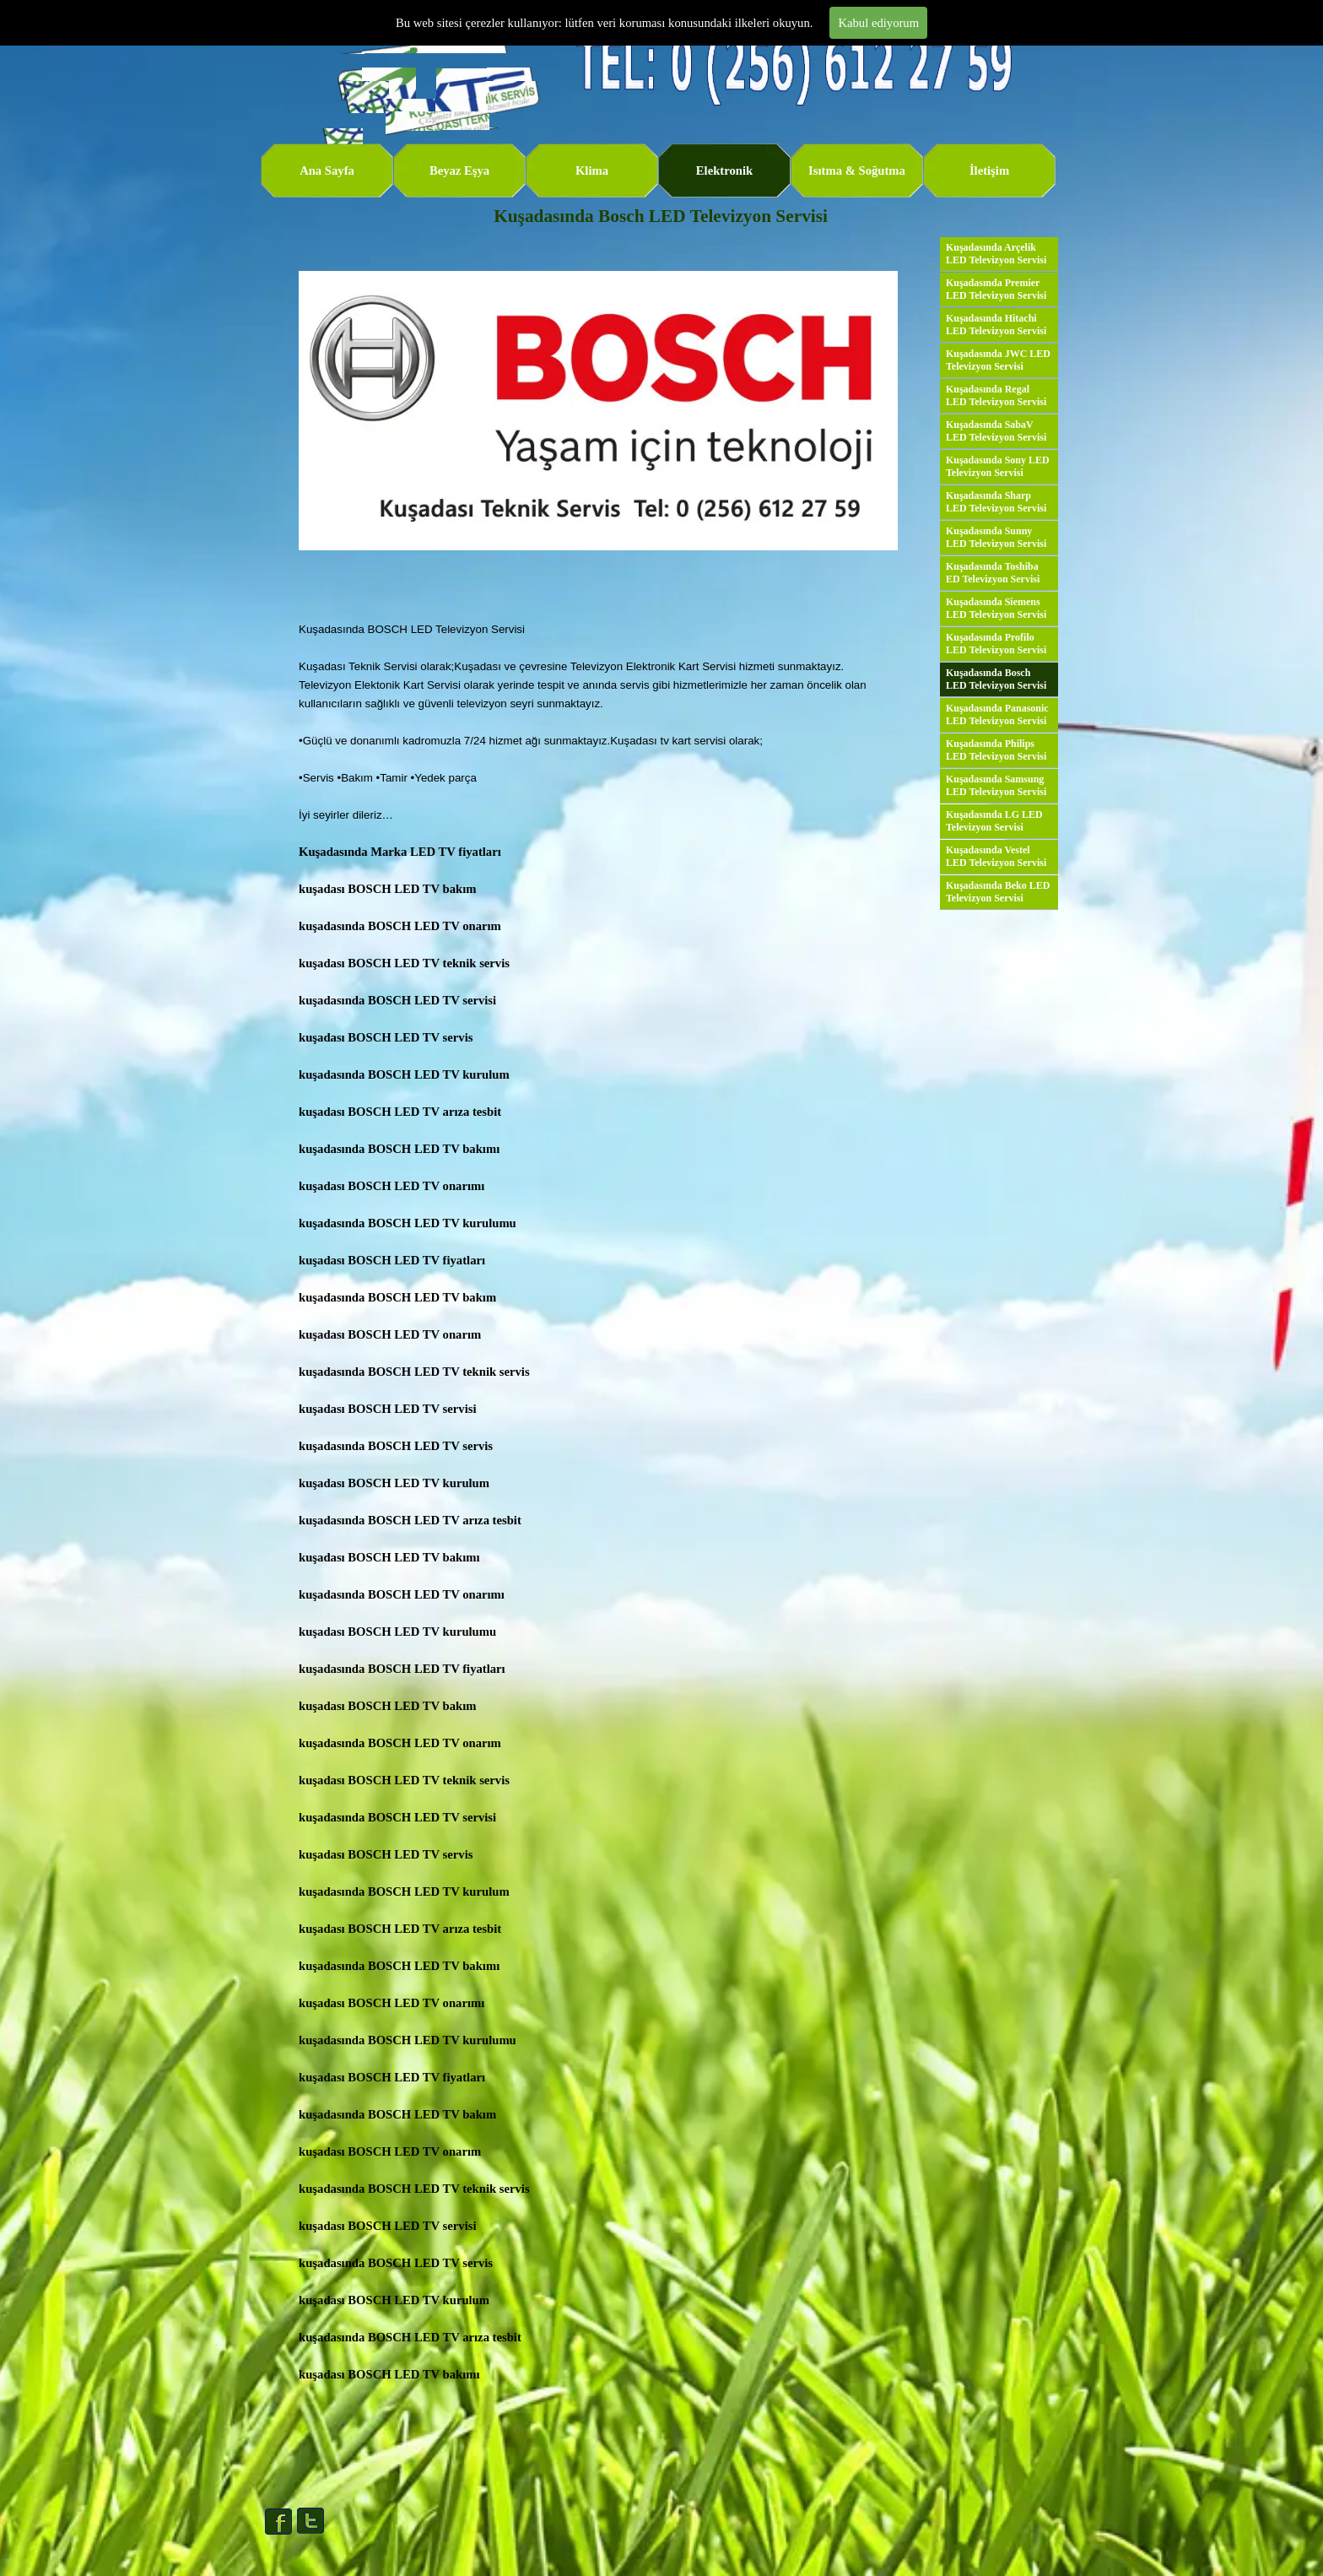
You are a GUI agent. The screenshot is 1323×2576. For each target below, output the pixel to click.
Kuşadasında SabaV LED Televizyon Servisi (996, 431)
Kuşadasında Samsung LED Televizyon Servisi (996, 785)
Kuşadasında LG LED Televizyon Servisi (994, 821)
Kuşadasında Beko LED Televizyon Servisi (998, 891)
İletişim (989, 170)
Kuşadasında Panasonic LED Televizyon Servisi (997, 714)
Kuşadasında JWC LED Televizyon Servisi (998, 360)
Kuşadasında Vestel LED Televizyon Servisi (996, 856)
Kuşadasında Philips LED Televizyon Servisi (996, 750)
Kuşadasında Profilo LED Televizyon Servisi (996, 643)
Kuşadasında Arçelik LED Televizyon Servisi (996, 253)
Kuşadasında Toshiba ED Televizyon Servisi (993, 572)
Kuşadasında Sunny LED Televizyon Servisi (996, 537)
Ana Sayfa (327, 170)
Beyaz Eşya (459, 170)
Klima (591, 170)
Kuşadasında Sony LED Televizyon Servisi (998, 466)
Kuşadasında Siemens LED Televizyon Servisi (996, 608)
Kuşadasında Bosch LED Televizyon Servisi (996, 679)
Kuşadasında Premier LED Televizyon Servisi (996, 289)
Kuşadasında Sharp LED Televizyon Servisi (996, 502)
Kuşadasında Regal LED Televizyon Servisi (996, 395)
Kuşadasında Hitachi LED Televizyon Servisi (996, 324)
